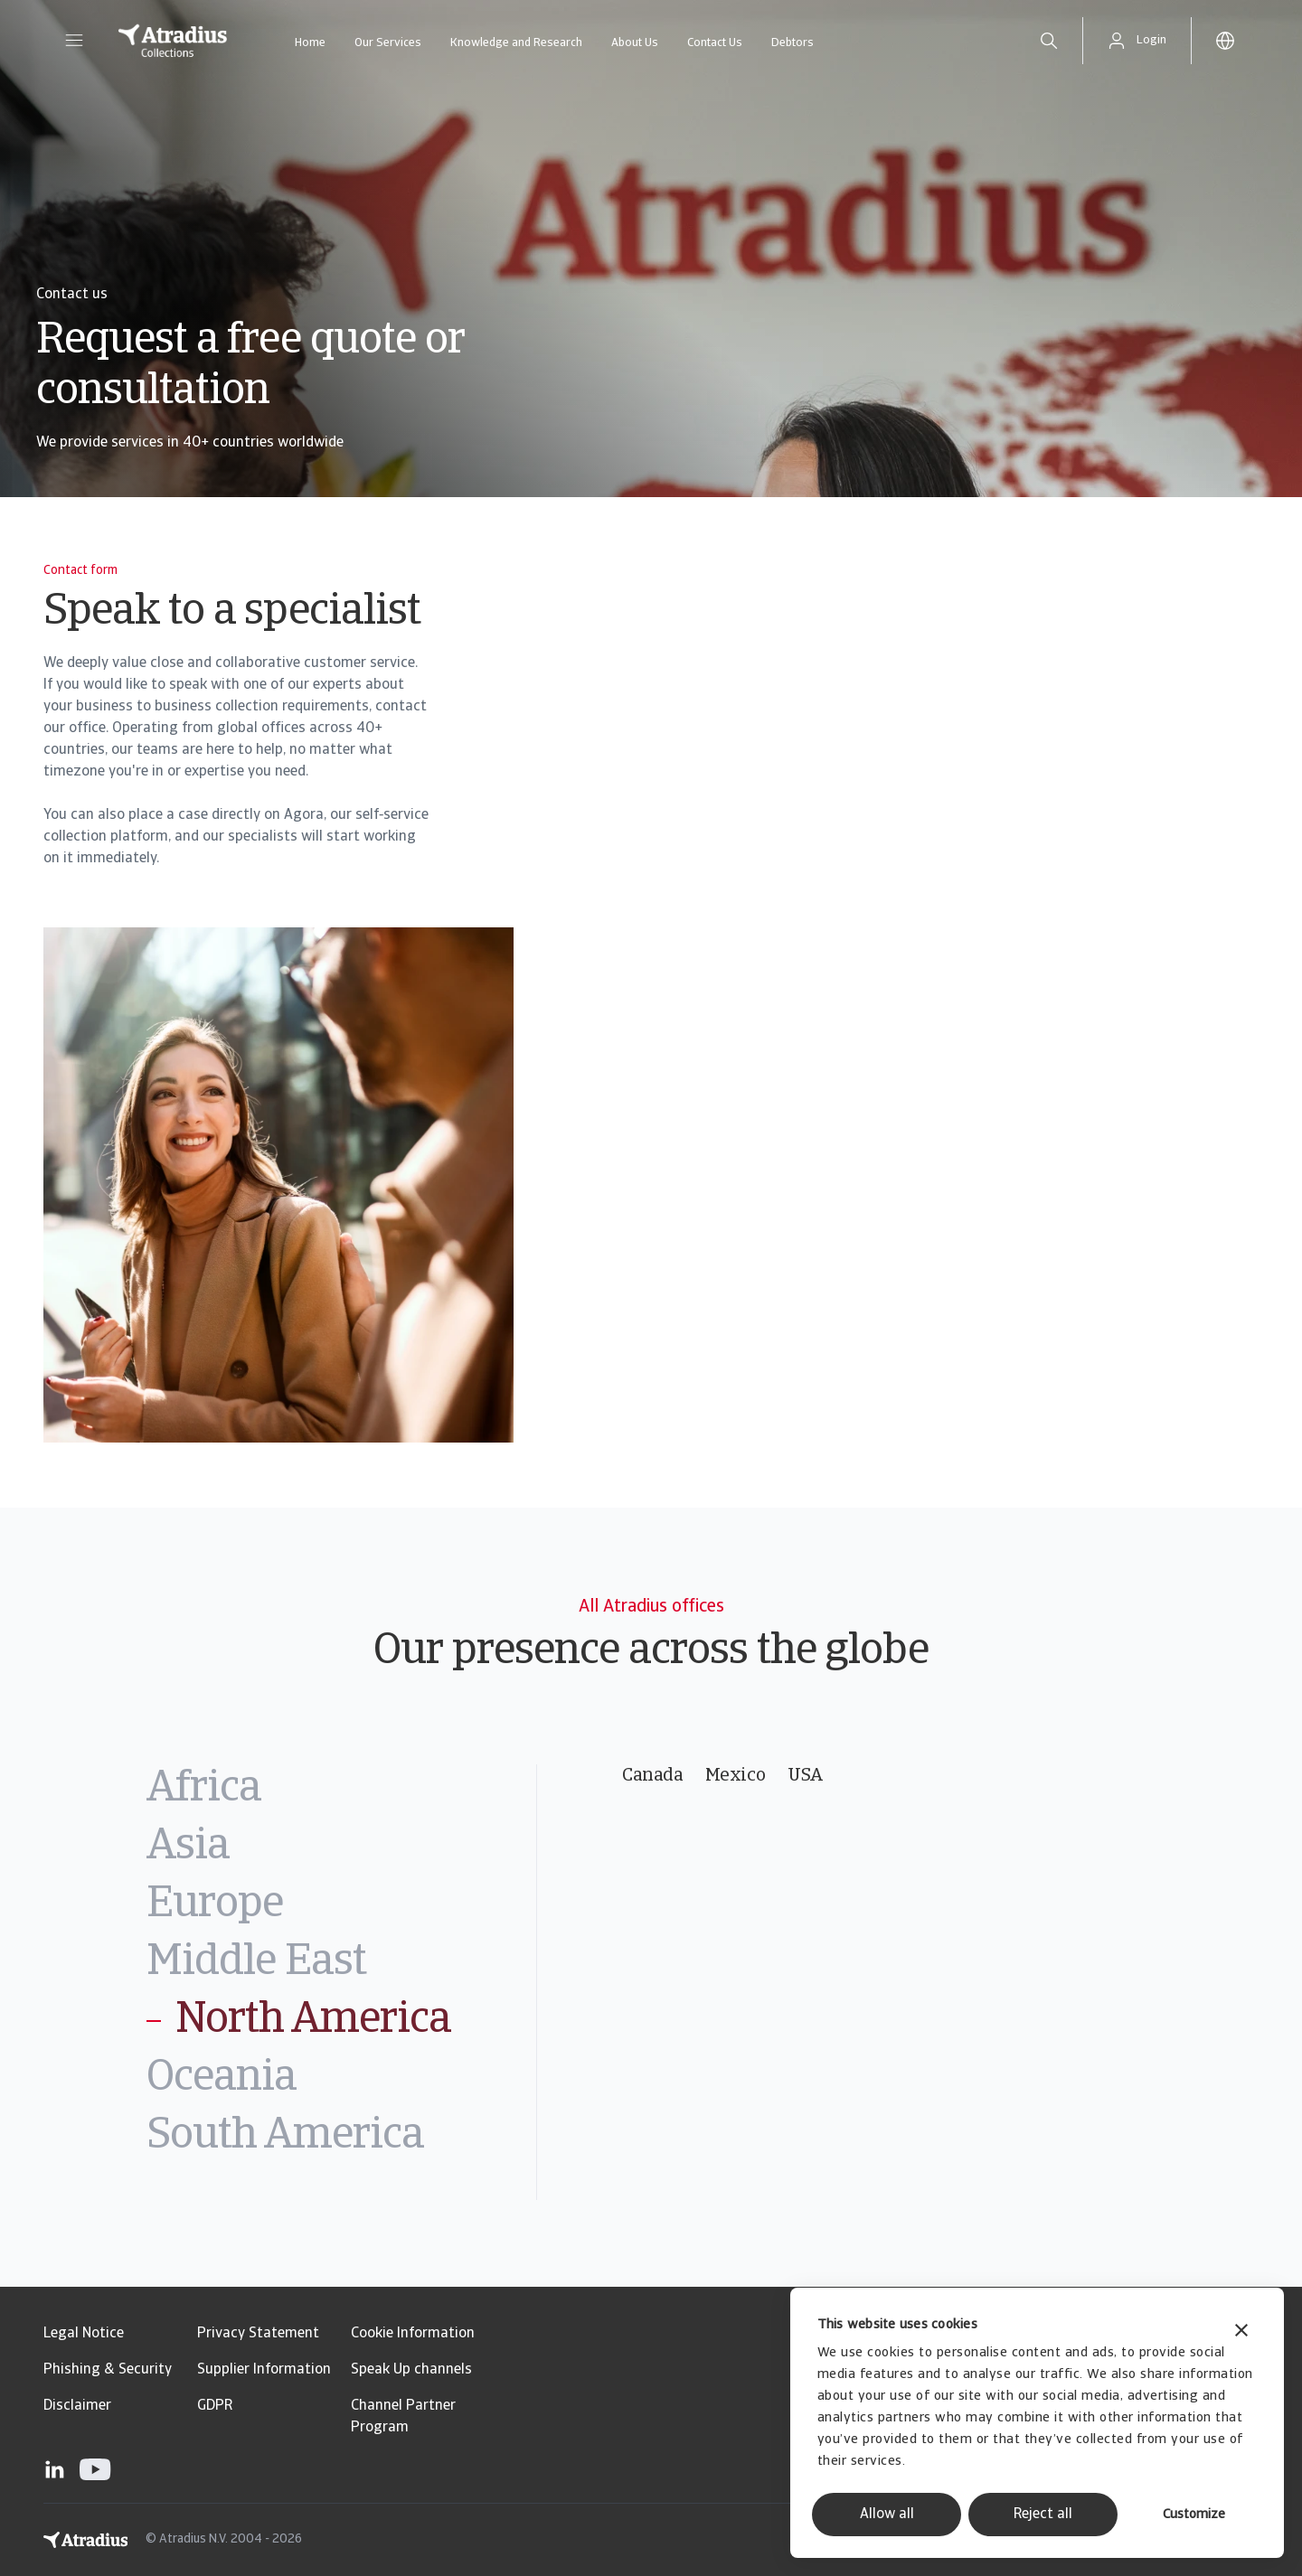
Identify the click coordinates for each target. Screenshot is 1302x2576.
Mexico (735, 1776)
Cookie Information (413, 2334)
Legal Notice (83, 2334)
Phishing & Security (107, 2370)
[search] (1049, 41)
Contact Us (714, 43)
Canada (653, 1776)
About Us (634, 43)
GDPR (214, 2406)
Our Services (387, 43)
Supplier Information (264, 2370)
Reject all (1043, 2514)
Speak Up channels (411, 2370)
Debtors (792, 43)
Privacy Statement (258, 2334)
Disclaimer (77, 2406)
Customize (1194, 2515)
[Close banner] (1241, 2332)
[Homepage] (173, 41)
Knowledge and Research (516, 43)
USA (805, 1776)
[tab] (341, 1789)
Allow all (887, 2514)
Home (310, 43)
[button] (74, 41)
